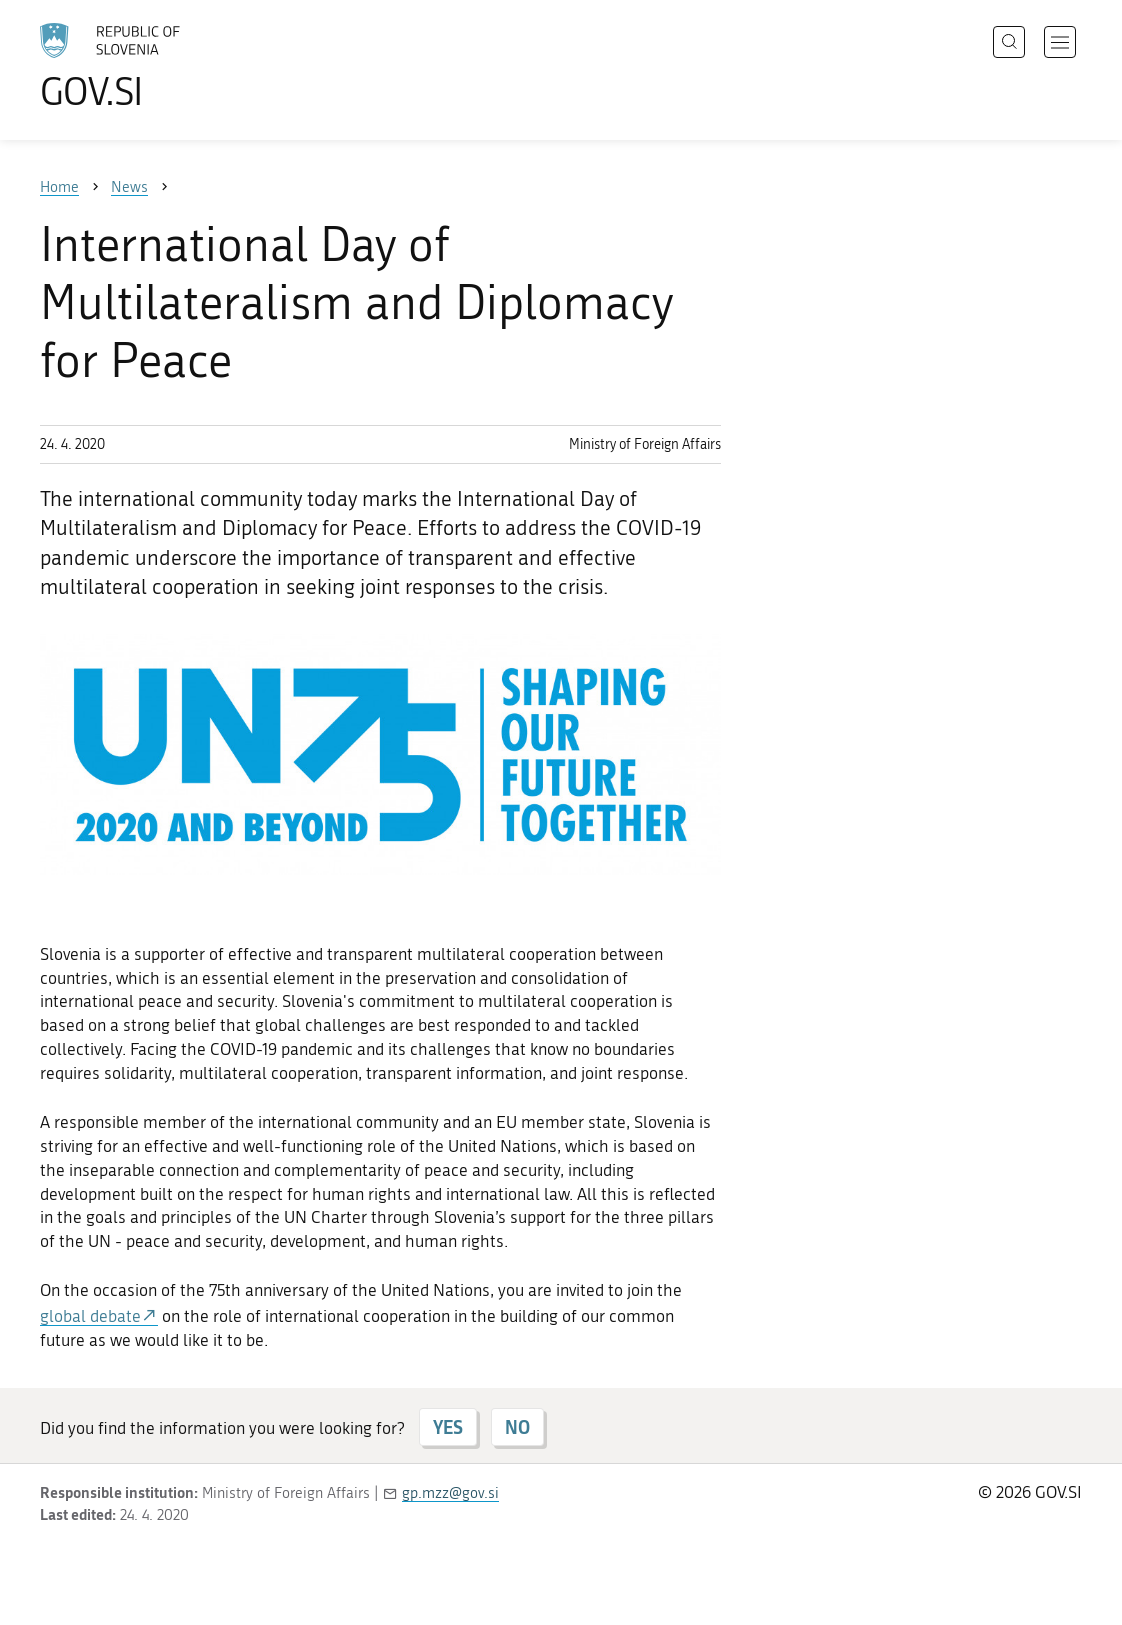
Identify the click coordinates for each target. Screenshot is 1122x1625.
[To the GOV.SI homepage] (166, 66)
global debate (90, 1316)
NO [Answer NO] (517, 1427)
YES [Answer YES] (448, 1427)
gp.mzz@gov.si (450, 1493)
